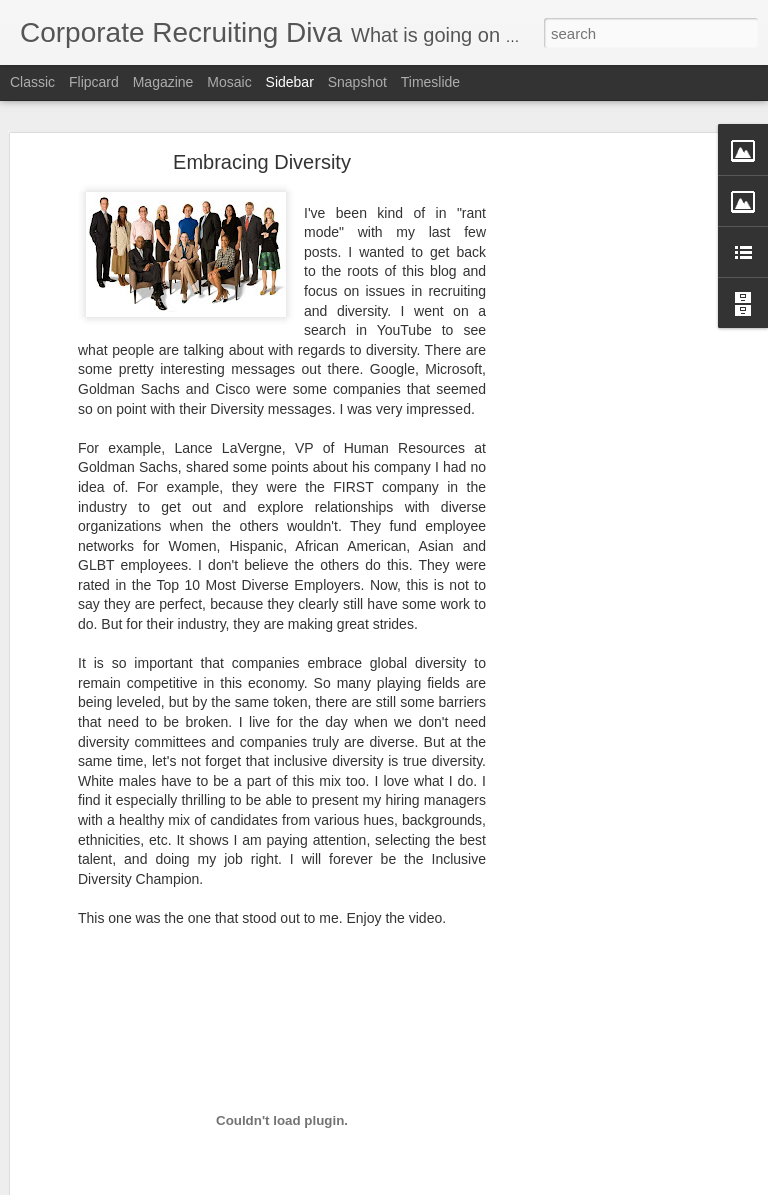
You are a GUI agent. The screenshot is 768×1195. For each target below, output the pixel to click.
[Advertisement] (596, 476)
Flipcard (94, 82)
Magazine (163, 82)
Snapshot (357, 82)
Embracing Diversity (262, 162)
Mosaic (229, 82)
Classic (32, 82)
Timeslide (430, 82)
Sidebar (290, 82)
